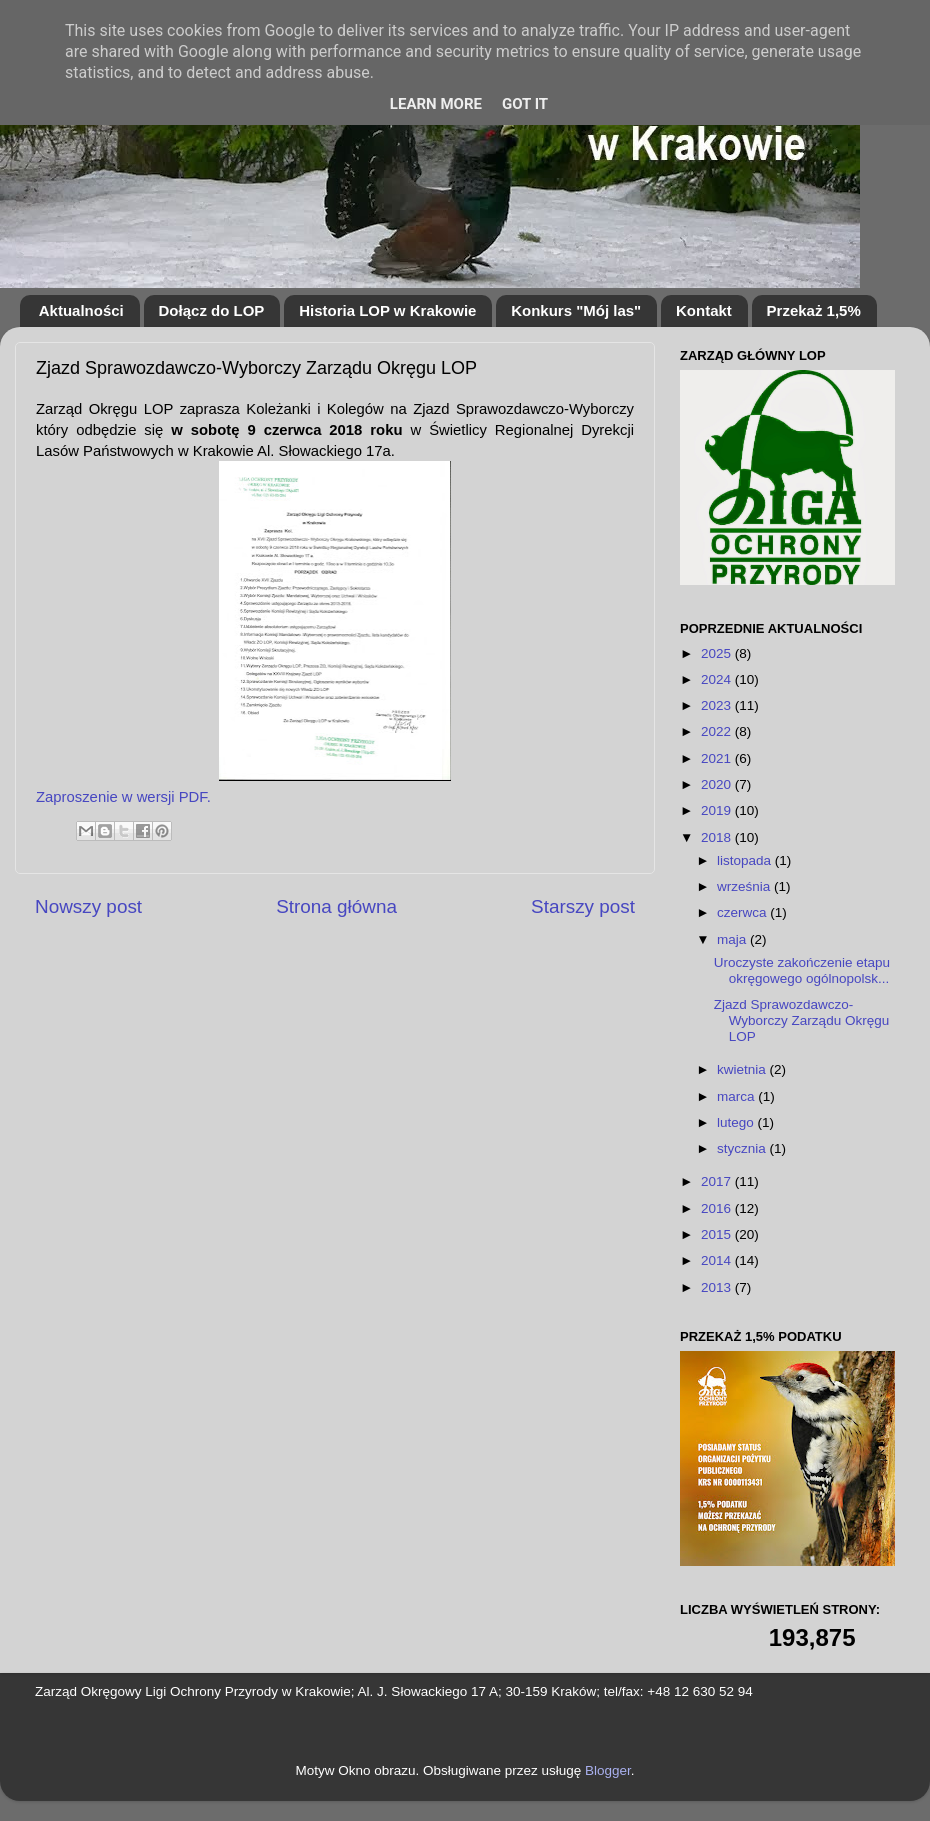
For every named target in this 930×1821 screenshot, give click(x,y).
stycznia (743, 1148)
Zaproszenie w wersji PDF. (123, 797)
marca (737, 1096)
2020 (718, 784)
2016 (718, 1208)
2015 (718, 1234)
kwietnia (743, 1069)
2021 (718, 758)
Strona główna (336, 906)
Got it (525, 104)
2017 (718, 1181)
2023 (718, 705)
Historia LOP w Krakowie (387, 310)
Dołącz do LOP (212, 310)
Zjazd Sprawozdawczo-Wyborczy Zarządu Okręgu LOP (801, 1020)
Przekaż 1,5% (814, 310)
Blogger (608, 1770)
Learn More (436, 104)
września (745, 886)
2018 (718, 837)
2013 (718, 1287)
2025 (718, 653)
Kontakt (704, 310)
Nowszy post (88, 906)
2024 (718, 679)
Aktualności (81, 310)
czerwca (743, 912)
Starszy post (583, 906)
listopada (746, 860)
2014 (718, 1260)
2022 (718, 731)
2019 (718, 810)
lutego (737, 1122)
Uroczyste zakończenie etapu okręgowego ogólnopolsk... (802, 970)
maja (733, 939)
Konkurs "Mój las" (576, 310)
